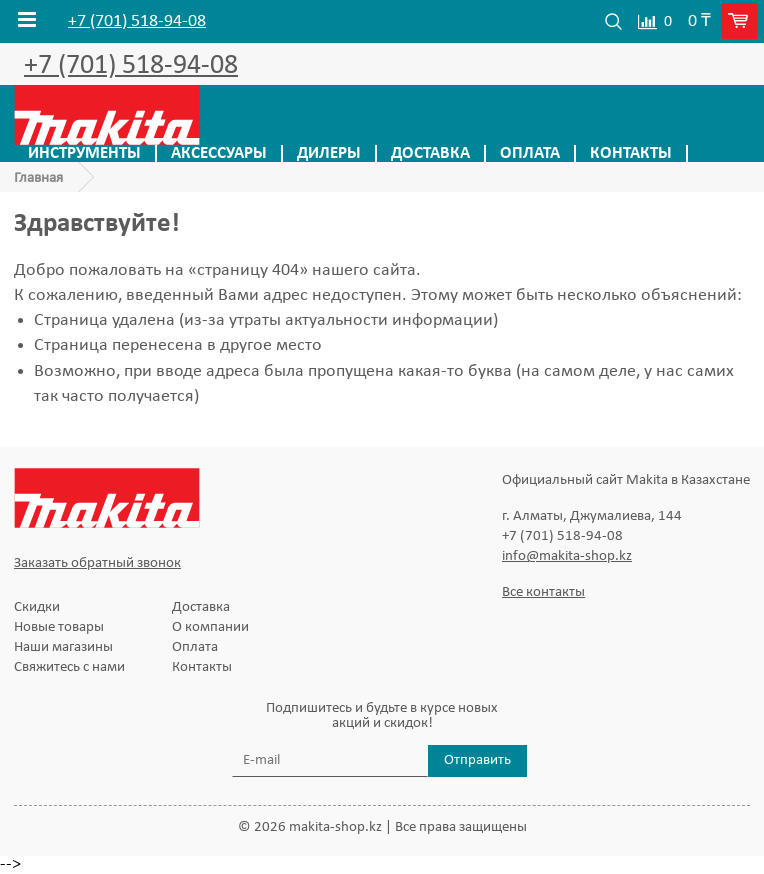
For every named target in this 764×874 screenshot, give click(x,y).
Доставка (430, 153)
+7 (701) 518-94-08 (137, 22)
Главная (38, 178)
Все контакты (543, 592)
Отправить (477, 760)
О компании (210, 627)
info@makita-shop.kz (567, 556)
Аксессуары (219, 153)
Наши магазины (63, 647)
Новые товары (59, 627)
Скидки (37, 607)
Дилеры (329, 153)
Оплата (530, 153)
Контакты (631, 153)
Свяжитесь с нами (69, 667)
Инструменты (84, 153)
